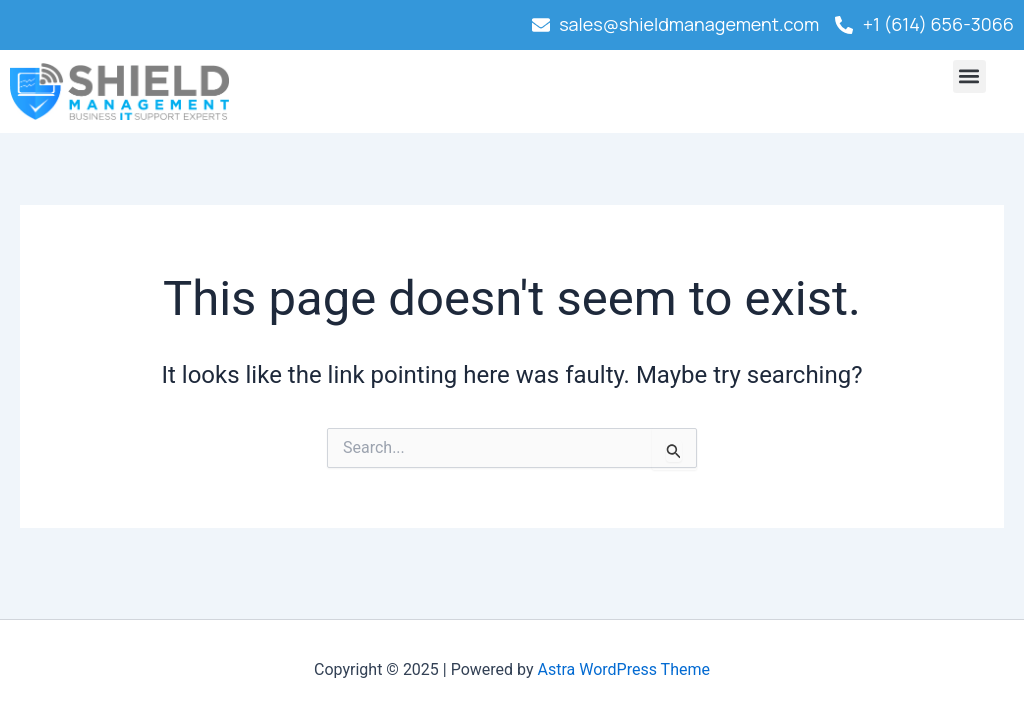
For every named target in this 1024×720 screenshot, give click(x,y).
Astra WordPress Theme (624, 669)
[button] (969, 76)
